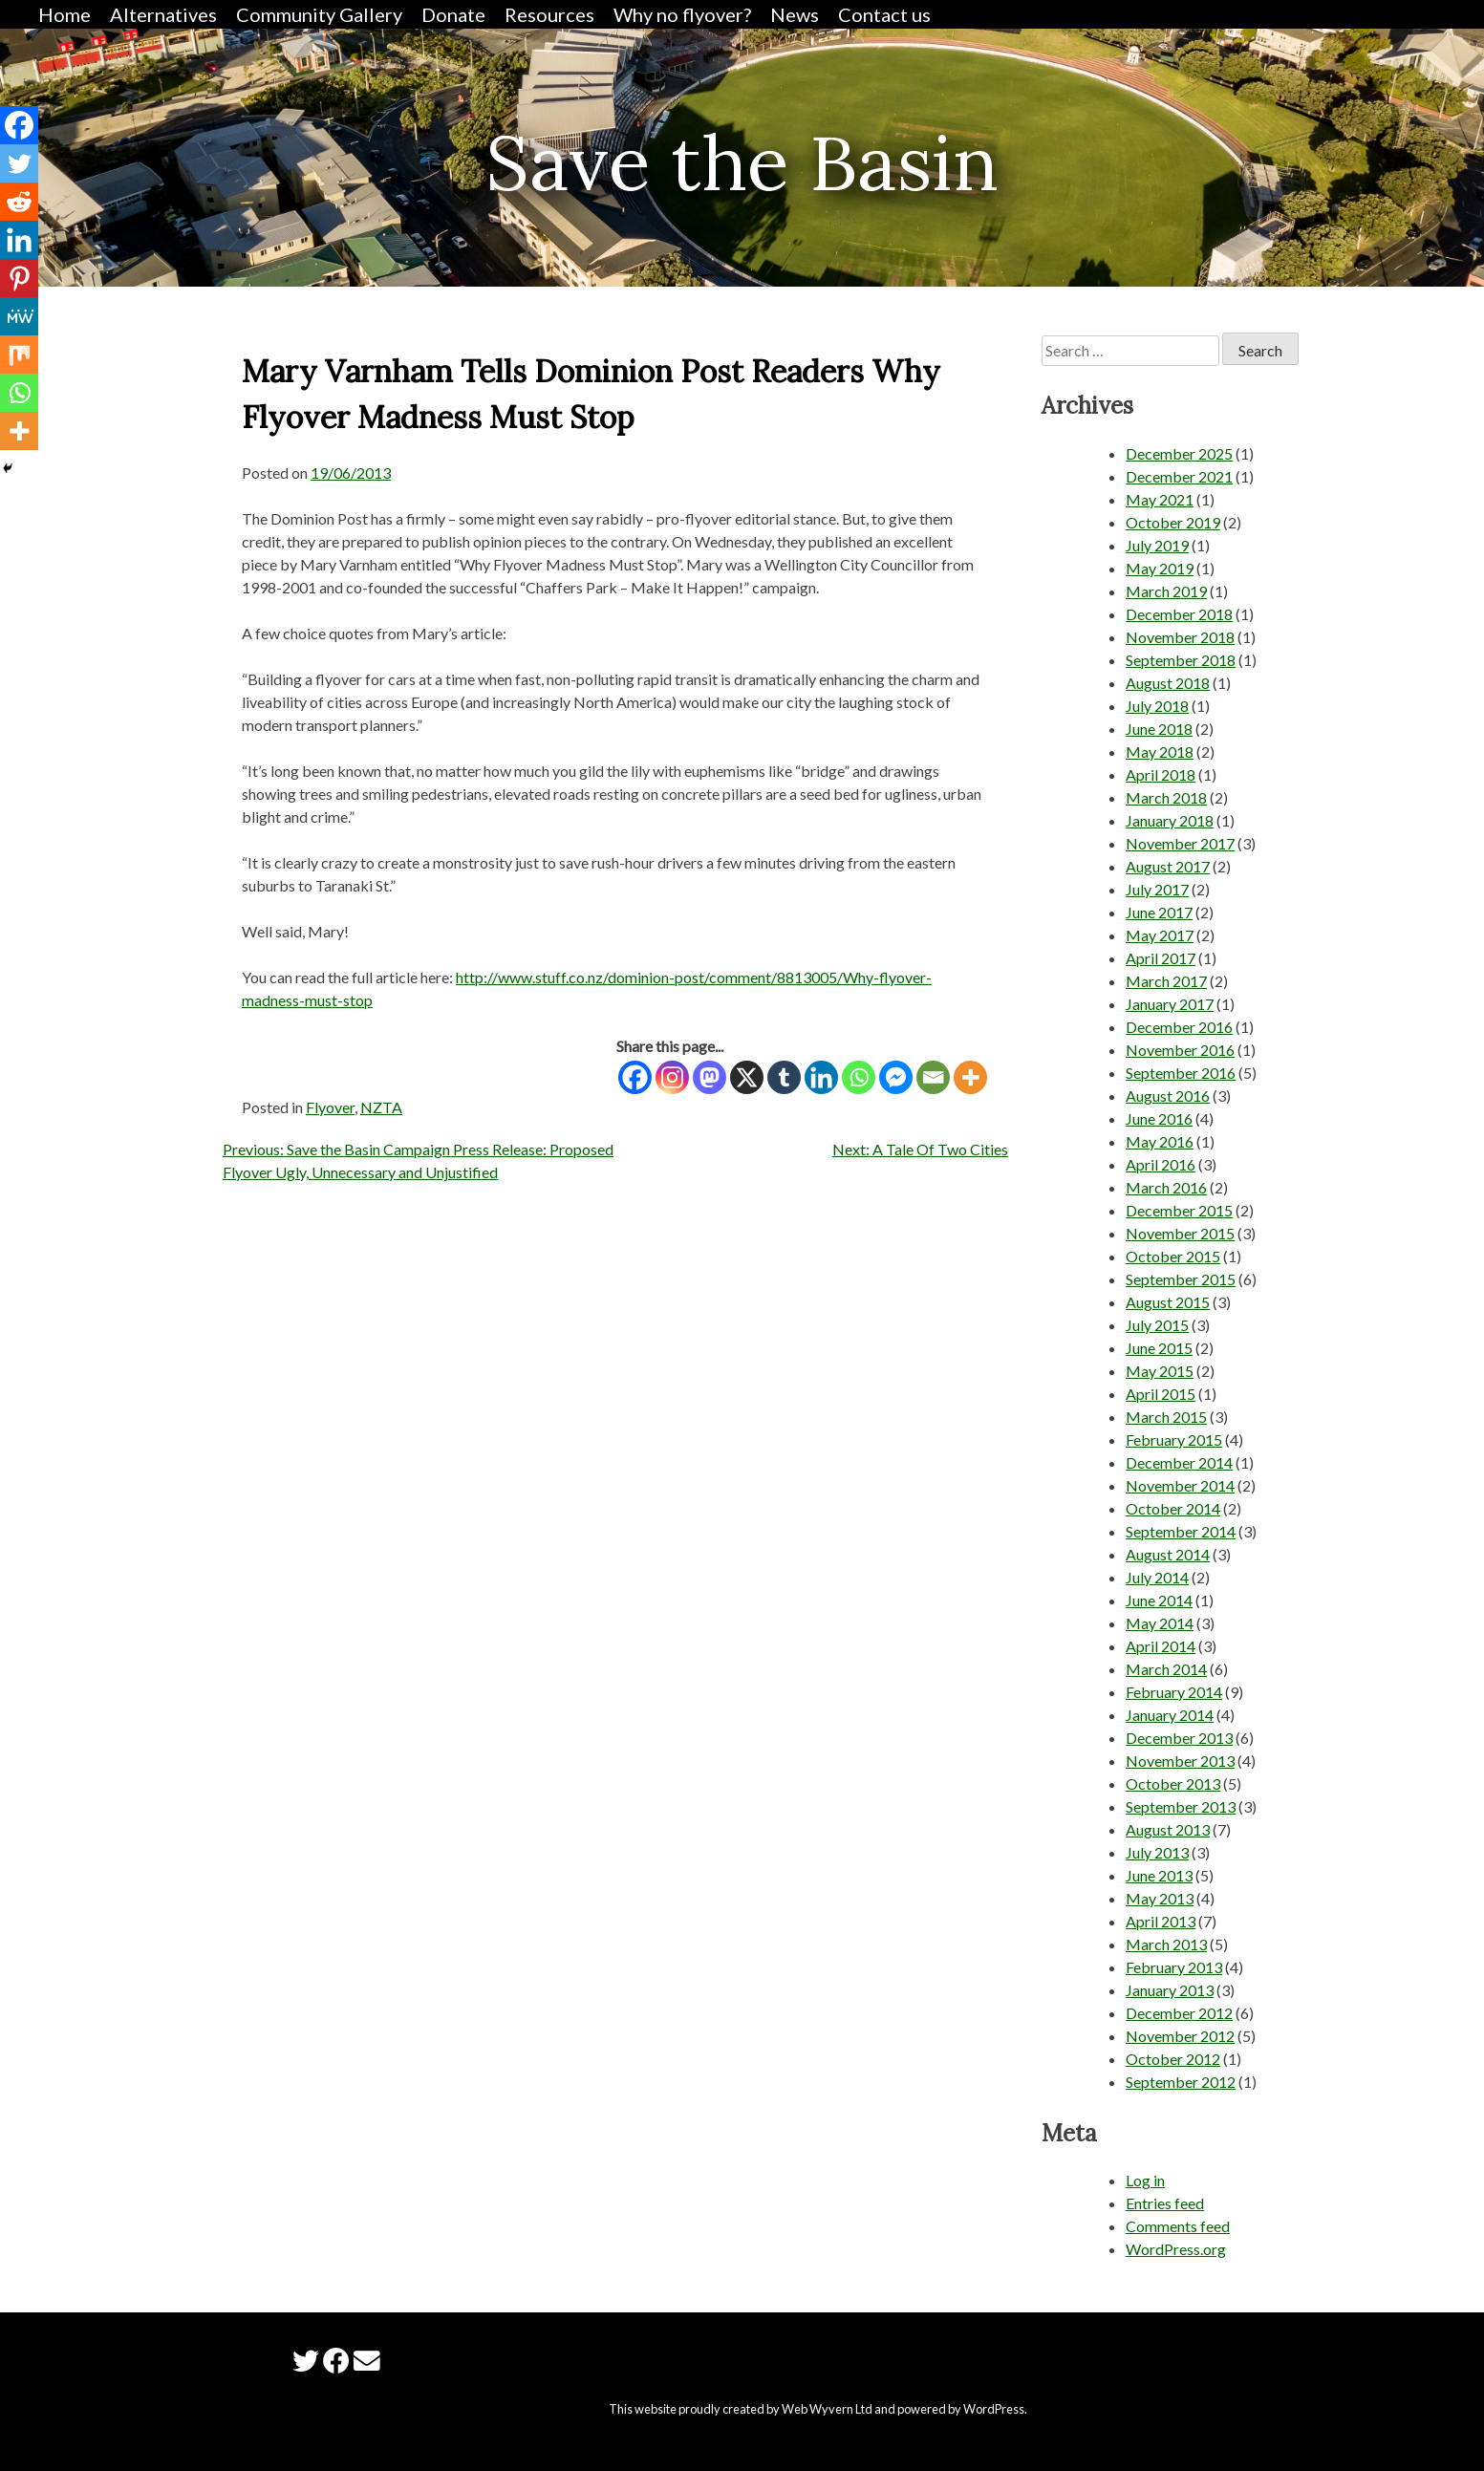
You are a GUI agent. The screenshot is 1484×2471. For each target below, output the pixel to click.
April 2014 (1160, 1646)
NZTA (381, 1107)
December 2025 (1179, 453)
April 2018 (1160, 774)
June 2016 (1159, 1118)
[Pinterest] (19, 278)
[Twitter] (19, 163)
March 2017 (1166, 981)
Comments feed (1178, 2226)
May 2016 (1160, 1141)
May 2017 (1160, 935)
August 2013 (1168, 1829)
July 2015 (1157, 1325)
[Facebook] (635, 1077)
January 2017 (1170, 1004)
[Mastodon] (709, 1077)
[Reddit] (19, 202)
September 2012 (1181, 2082)
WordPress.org (1176, 2249)
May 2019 (1160, 568)
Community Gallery (319, 14)
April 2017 (1160, 958)
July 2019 (1157, 545)
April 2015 (1160, 1394)
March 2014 (1166, 1669)
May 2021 (1160, 499)
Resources (549, 14)
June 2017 (1159, 912)
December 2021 (1179, 476)
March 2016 (1166, 1187)
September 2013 (1181, 1806)
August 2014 (1168, 1554)
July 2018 (1157, 706)
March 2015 (1166, 1416)
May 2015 (1160, 1371)
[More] (970, 1077)
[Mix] (19, 354)
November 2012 (1180, 2036)
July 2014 (1157, 1577)
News (794, 14)
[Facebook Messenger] (896, 1077)
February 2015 (1174, 1439)
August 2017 (1168, 866)
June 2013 (1159, 1875)
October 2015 (1173, 1256)
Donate (453, 14)
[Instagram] (672, 1077)
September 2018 (1181, 660)
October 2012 (1173, 2059)
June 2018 (1159, 729)
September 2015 (1181, 1279)
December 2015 (1179, 1210)
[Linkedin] (821, 1077)
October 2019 (1173, 522)
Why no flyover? (682, 14)
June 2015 (1159, 1348)
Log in (1145, 2180)
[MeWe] (19, 316)
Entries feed (1165, 2203)
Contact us (884, 14)
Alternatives (163, 14)
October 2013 (1173, 1783)
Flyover (330, 1107)
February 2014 (1174, 1692)
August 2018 (1168, 683)
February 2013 (1174, 1967)
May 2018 (1160, 751)
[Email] (933, 1077)
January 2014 (1170, 1715)
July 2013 (1157, 1852)
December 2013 (1179, 1738)
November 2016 (1180, 1050)
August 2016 (1168, 1095)
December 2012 (1179, 2013)
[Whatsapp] (858, 1077)
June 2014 (1159, 1600)
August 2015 (1168, 1302)
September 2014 (1181, 1531)
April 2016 (1160, 1164)
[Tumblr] (784, 1077)
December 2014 (1179, 1462)
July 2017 (1157, 889)
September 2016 (1181, 1073)
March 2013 (1166, 1944)
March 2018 (1166, 797)
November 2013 (1180, 1760)
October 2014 (1173, 1508)
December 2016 (1179, 1027)
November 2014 (1180, 1485)
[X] (747, 1077)
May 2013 (1160, 1898)
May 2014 (1160, 1623)
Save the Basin (742, 162)
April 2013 (1160, 1921)
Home (64, 14)
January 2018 (1170, 820)
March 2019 (1166, 591)
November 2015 (1180, 1233)
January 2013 (1170, 1990)
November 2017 (1180, 843)
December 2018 (1179, 614)
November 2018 (1180, 637)
